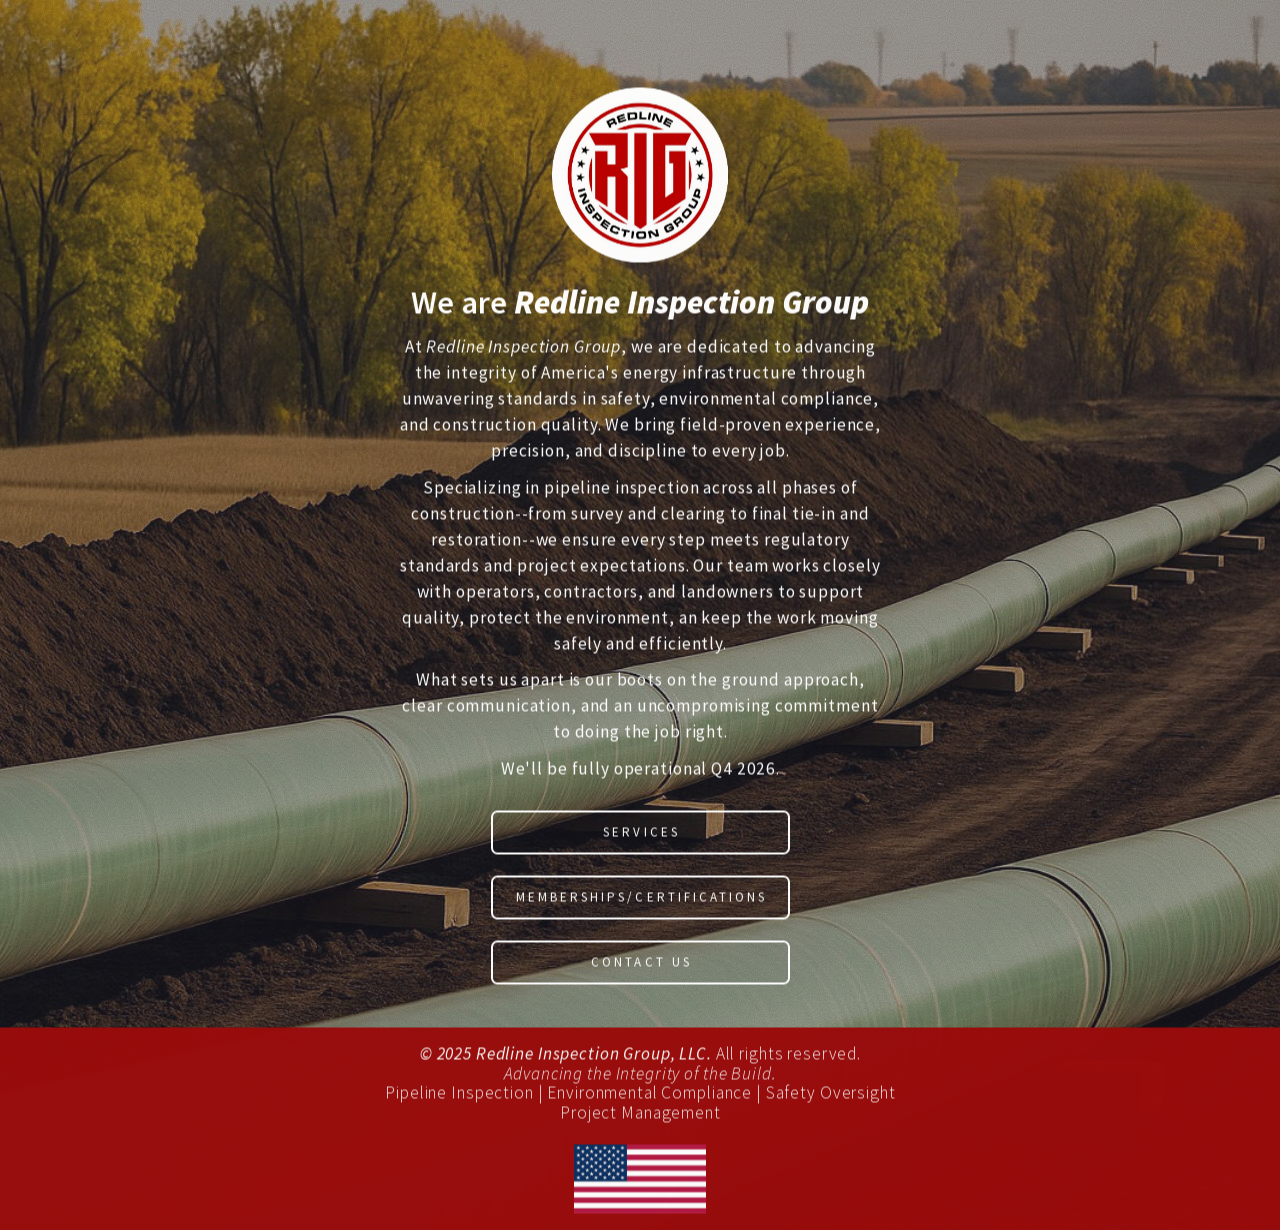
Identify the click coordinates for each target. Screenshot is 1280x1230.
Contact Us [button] (641, 964)
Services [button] (641, 834)
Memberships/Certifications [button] (641, 899)
